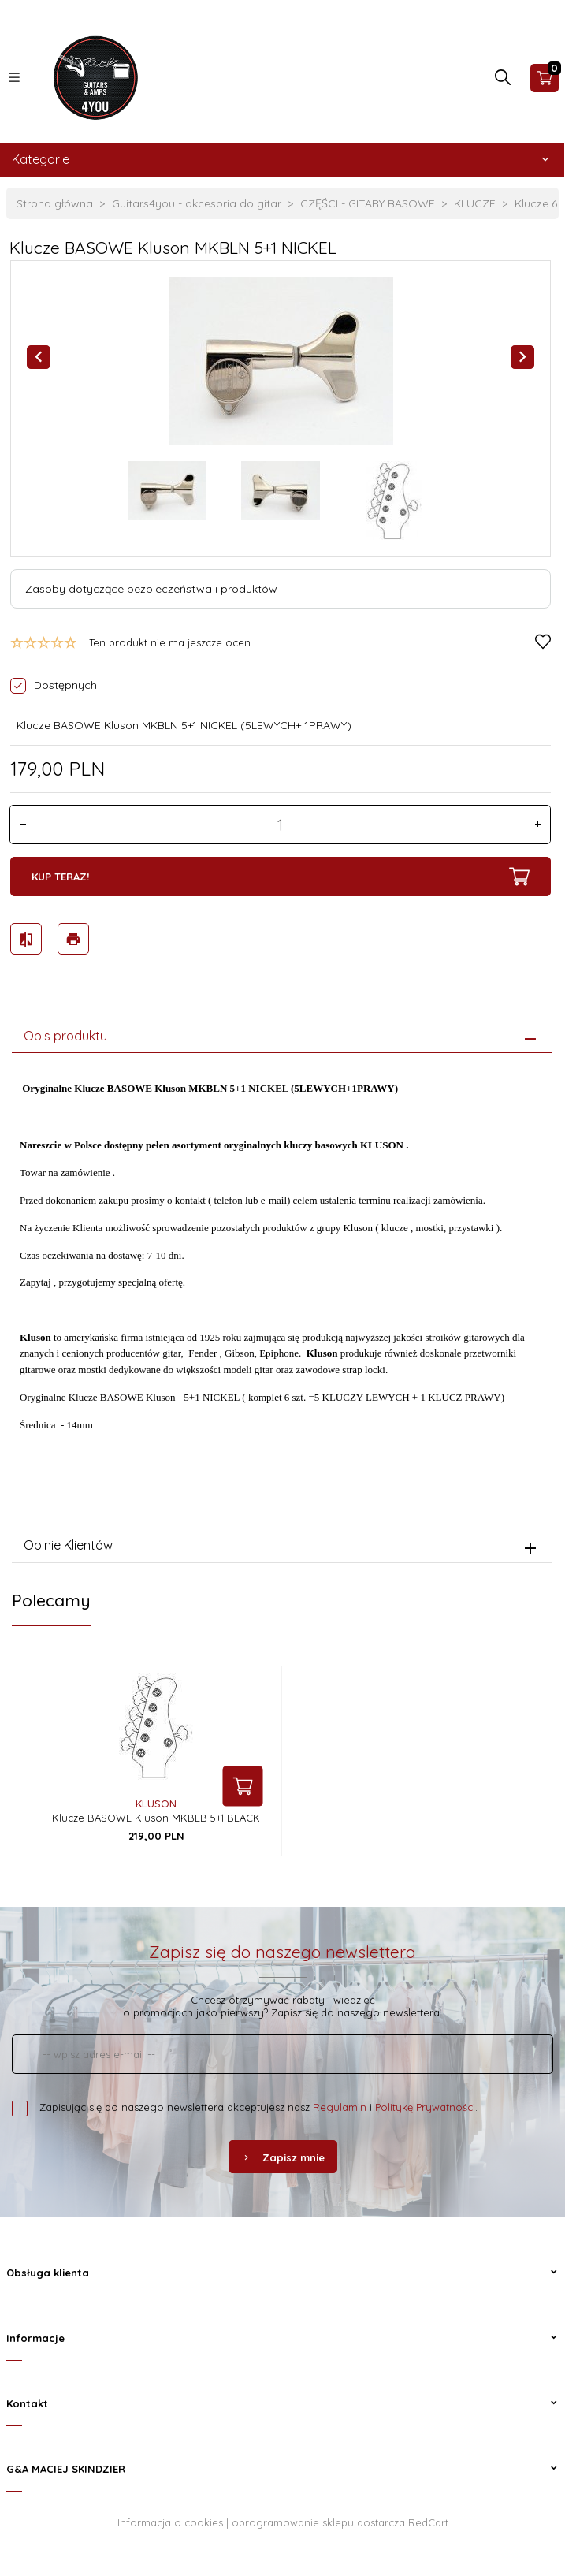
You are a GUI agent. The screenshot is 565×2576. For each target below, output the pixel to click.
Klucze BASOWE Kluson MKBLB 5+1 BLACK (156, 1815)
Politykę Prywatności (425, 2104)
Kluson (156, 1801)
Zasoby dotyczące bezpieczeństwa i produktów (151, 589)
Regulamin (339, 2104)
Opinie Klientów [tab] (68, 1542)
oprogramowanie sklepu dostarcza (318, 2520)
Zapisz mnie (283, 2155)
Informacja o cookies (170, 2520)
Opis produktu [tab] (65, 1032)
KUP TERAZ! (280, 876)
